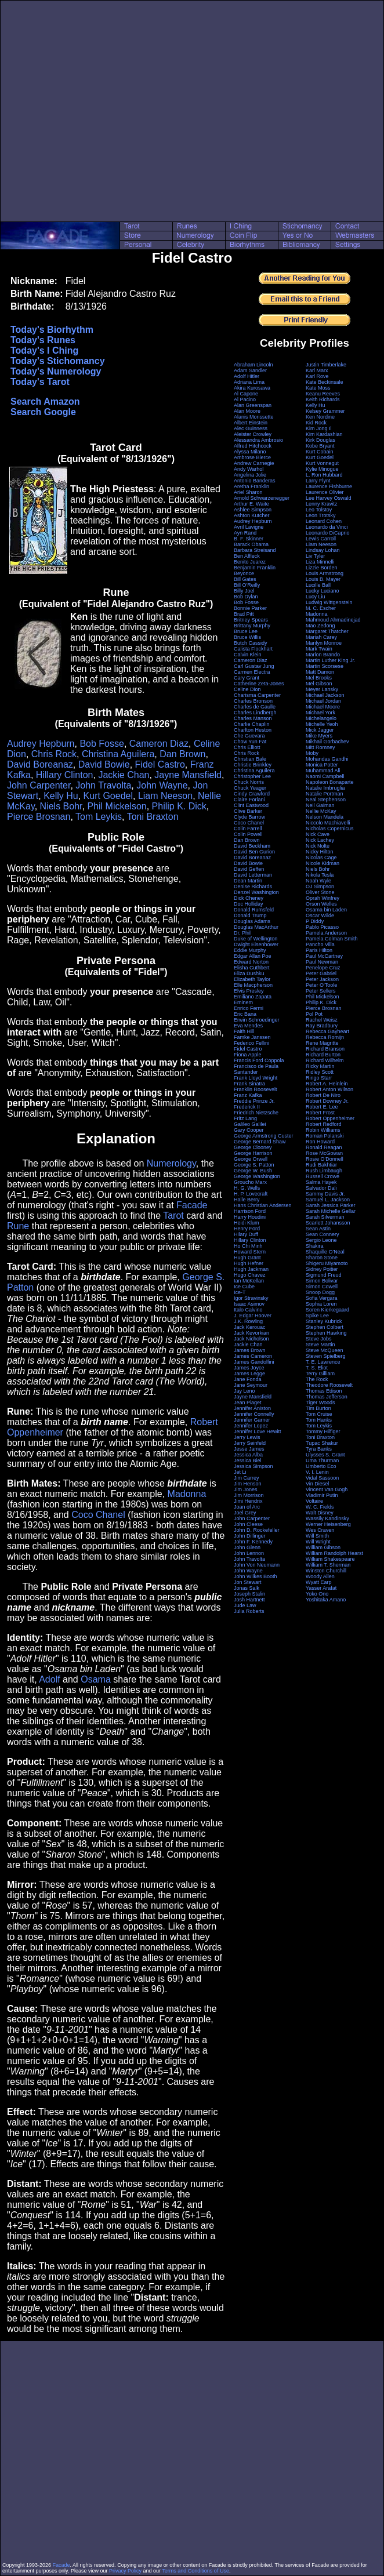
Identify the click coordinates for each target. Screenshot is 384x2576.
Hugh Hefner (248, 1263)
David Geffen (249, 869)
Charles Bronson (253, 701)
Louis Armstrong (324, 573)
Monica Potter (322, 765)
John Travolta (103, 785)
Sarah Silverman (325, 1217)
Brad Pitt (244, 614)
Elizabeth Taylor (252, 979)
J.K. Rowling (248, 1321)
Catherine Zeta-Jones (259, 683)
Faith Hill (244, 1031)
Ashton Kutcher (252, 515)
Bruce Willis (247, 637)
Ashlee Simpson (252, 510)
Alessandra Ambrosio (258, 440)
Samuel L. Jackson (328, 1199)
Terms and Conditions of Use (195, 2571)
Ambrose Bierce (252, 457)
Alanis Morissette (254, 417)
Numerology (171, 1163)
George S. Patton (254, 1165)
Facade (191, 1205)
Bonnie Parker (250, 608)
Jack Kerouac (250, 1327)
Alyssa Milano (250, 452)
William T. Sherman (328, 1565)
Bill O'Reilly (247, 585)
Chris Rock (54, 754)
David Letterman (253, 875)
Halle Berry (247, 1199)
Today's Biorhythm (51, 330)
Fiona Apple (248, 1055)
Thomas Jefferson (326, 1397)
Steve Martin (320, 1344)
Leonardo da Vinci (326, 527)
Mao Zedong (320, 625)
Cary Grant (246, 678)
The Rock (317, 1379)
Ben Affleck (247, 556)
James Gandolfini (254, 1362)
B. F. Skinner (248, 539)
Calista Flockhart (253, 649)
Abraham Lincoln (253, 365)
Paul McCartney (324, 956)
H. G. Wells (247, 1188)
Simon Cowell (322, 1286)
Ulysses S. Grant (325, 1455)
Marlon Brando (323, 654)
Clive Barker (248, 811)
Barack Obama (251, 544)
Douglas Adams (252, 921)
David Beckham (252, 846)
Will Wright (318, 1542)
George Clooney (253, 1147)
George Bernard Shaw (260, 1142)
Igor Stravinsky (251, 1298)
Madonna (187, 1494)
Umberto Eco (321, 1466)
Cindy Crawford (252, 794)
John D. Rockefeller (257, 1530)
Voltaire (314, 1501)
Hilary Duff (246, 1234)
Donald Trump (250, 915)
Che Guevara (249, 736)
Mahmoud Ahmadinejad (333, 620)
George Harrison (253, 1153)
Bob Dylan (246, 597)
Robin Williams (323, 1130)
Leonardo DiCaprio (328, 533)
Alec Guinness (250, 428)
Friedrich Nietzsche (256, 1113)
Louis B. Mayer (323, 579)
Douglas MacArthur (256, 927)
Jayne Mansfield (188, 775)
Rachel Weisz (322, 1020)
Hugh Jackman (251, 1269)
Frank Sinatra (249, 1084)
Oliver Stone (320, 892)
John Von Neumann (257, 1565)
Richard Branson (325, 1049)
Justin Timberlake (326, 365)
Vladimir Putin (322, 1495)
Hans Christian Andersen (263, 1205)
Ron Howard (320, 1142)
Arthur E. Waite (251, 504)
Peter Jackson (322, 979)
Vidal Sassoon (322, 1478)
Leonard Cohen (324, 521)
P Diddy (315, 921)
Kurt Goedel (108, 796)
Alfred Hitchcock (252, 446)
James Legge (249, 1373)
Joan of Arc (247, 1507)
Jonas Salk (246, 1588)
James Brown (250, 1350)
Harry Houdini (250, 1217)
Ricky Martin (320, 1066)
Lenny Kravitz (322, 504)
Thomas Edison (324, 1391)
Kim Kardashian (324, 434)
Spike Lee (317, 1315)
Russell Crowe (322, 1176)
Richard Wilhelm (325, 1060)
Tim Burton (318, 1408)
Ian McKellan (249, 1281)
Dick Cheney (248, 898)
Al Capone (246, 394)
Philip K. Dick (179, 806)
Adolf (49, 1679)
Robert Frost (320, 1113)
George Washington (257, 1176)
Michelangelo (321, 718)
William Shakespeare (330, 1559)
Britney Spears (251, 620)
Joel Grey (245, 1513)
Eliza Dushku (249, 973)
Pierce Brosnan (38, 817)
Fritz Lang (245, 1118)
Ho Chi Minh (248, 1246)
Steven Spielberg (326, 1356)
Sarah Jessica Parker (331, 1205)
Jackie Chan (123, 775)
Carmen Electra (252, 672)
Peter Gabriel (321, 973)
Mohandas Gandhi (327, 759)
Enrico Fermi (248, 1008)
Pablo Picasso (322, 927)
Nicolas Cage (321, 857)
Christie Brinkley (252, 765)
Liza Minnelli (320, 562)
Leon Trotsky (321, 515)
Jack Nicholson (251, 1339)
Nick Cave (317, 834)
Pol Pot (314, 1014)
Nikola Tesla (320, 875)
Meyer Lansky (322, 689)
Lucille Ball (318, 585)
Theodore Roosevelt (329, 1385)
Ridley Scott (320, 1072)
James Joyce (249, 1368)
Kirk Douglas (320, 440)
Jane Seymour (250, 1385)
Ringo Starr (319, 1078)
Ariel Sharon (248, 492)
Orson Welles (321, 904)
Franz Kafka (248, 1095)
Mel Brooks (319, 678)
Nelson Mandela (324, 817)
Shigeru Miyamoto (327, 1263)
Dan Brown (182, 754)
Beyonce (244, 573)
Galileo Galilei (250, 1124)
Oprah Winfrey (322, 898)
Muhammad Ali (323, 770)
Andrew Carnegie (254, 463)
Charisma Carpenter (257, 695)
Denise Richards (253, 886)
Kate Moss (318, 388)
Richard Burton (323, 1055)
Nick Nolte (317, 846)
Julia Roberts (249, 1611)
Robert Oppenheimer (330, 1118)
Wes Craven (320, 1530)
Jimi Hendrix (248, 1501)
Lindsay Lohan (323, 550)
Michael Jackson (325, 695)
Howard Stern (250, 1252)
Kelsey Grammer (325, 411)
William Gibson (323, 1547)
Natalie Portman (324, 794)
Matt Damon (320, 672)
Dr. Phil (242, 933)
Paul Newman (322, 962)
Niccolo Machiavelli (328, 823)
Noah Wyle (318, 881)
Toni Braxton (153, 817)
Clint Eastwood (251, 805)
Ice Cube (244, 1286)
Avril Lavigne (248, 527)
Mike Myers (319, 736)
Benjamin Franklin (255, 568)
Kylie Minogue (322, 469)
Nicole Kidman (322, 863)
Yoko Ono (317, 1594)
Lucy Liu (315, 597)
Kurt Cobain (320, 452)
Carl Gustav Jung (254, 666)
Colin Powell (248, 834)
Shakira (315, 1246)
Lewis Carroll (321, 539)
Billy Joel (244, 591)
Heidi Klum (246, 1223)
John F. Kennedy (253, 1542)
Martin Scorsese (324, 666)
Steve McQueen (324, 1350)
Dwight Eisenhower (256, 944)
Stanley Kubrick (324, 1321)
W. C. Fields (320, 1507)
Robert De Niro (323, 1095)
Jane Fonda (248, 1379)
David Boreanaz (40, 764)
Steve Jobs (319, 1339)
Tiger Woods (320, 1402)
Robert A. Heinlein (327, 1084)
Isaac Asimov (249, 1304)
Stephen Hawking (326, 1333)
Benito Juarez (250, 562)
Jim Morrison (249, 1495)
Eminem (243, 1002)
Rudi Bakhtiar (321, 1165)
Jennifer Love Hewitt (257, 1431)
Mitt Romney (320, 747)
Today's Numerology (55, 371)
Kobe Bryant (320, 446)
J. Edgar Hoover (252, 1315)
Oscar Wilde (320, 915)
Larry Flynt (318, 481)
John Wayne (161, 785)
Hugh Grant (247, 1257)
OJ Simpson (320, 886)
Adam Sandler (250, 370)
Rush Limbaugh (324, 1170)
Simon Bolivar (322, 1281)
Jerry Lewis (247, 1437)
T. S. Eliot (317, 1368)
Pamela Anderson (326, 933)
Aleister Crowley (252, 434)
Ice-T (240, 1292)
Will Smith (317, 1536)
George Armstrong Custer (264, 1136)
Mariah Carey (321, 637)
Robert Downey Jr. (327, 1101)
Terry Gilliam (320, 1373)
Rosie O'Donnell (324, 1159)
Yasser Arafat (321, 1588)
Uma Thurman (322, 1460)
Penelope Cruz (323, 968)
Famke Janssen (252, 1037)
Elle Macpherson (253, 985)
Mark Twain (319, 649)
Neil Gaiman (320, 805)
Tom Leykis (98, 817)
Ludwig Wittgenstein (329, 602)
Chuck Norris (249, 782)
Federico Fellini (251, 1043)
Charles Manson (253, 718)
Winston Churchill (326, 1571)
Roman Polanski (325, 1136)
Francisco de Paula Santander (256, 1069)
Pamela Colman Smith (332, 939)
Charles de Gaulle (255, 707)
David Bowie (104, 764)
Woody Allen (320, 1576)
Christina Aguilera (118, 754)
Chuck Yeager (250, 788)
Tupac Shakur (322, 1443)
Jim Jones (246, 1489)
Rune (18, 1226)
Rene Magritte (322, 1043)
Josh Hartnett (249, 1600)
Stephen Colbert (324, 1327)
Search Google (43, 412)
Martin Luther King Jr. (331, 660)
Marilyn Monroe (324, 643)
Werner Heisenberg (328, 1524)
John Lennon (249, 1553)
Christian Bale (250, 759)
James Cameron (253, 1356)
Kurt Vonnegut (322, 463)
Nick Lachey (320, 840)
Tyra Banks (319, 1449)
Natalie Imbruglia (325, 788)
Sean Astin (318, 1228)
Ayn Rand (245, 533)
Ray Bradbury (322, 1026)
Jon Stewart (248, 1582)
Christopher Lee (252, 776)
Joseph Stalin (249, 1594)
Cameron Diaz (159, 744)
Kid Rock (316, 423)
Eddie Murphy (250, 950)
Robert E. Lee (322, 1107)
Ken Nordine (320, 417)
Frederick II (247, 1107)
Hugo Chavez (250, 1275)
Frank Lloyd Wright (255, 1078)
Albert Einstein (250, 423)
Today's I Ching (44, 350)
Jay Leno (244, 1391)
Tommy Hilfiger (323, 1431)
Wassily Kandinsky (327, 1518)
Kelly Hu (61, 796)
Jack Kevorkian (251, 1333)
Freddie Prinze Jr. (254, 1101)
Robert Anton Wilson (329, 1089)
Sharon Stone (322, 1257)
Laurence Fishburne (329, 486)
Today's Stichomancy (57, 361)
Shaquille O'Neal (325, 1252)
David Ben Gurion (254, 852)
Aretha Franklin (251, 486)
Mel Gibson (319, 683)
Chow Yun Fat (250, 741)
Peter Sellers (321, 991)
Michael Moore (323, 707)
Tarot (173, 1215)
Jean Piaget (248, 1402)
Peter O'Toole (321, 985)
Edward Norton (251, 962)
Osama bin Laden (326, 910)
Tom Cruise (319, 1414)
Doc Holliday (248, 904)
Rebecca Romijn (325, 1037)
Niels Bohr (61, 806)
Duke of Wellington (255, 939)
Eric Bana (245, 1014)
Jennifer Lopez (251, 1426)
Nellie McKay (321, 811)
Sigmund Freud (324, 1275)
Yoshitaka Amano (326, 1600)
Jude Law (245, 1605)
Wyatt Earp (318, 1582)
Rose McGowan (324, 1153)
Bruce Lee (246, 631)
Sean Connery (322, 1234)
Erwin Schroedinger (257, 1020)
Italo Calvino (248, 1310)
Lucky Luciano (322, 591)
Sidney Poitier (322, 1269)
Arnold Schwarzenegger (261, 498)
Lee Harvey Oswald (329, 498)
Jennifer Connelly (254, 1414)
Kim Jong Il (319, 428)
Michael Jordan (323, 701)
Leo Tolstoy (319, 510)
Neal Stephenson (326, 799)
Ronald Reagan (324, 1147)
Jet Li (240, 1472)
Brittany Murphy (252, 625)
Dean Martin (248, 881)
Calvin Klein (248, 654)
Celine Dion (247, 689)
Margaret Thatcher (327, 631)
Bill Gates (245, 579)
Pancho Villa (320, 944)
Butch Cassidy (250, 643)
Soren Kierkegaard (327, 1310)
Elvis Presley (249, 991)
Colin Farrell (248, 828)
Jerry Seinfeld (250, 1443)
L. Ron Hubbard (324, 475)
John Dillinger (250, 1536)
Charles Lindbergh (255, 712)
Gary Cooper (249, 1130)
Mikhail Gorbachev (327, 741)
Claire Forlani (249, 799)
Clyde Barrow (249, 817)
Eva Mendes (248, 1026)
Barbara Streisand (255, 550)
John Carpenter (38, 785)
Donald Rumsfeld (254, 910)
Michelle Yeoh (322, 724)
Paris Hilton (319, 950)
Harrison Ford (250, 1211)
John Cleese (248, 1524)
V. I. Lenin (317, 1472)
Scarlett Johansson (328, 1223)
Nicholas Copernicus (330, 828)
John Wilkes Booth (255, 1576)
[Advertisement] (109, 111)
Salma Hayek (321, 1182)
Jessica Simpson (253, 1466)
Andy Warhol (248, 469)
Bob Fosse (101, 744)
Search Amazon (44, 401)
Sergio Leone (321, 1240)
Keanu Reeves (323, 394)
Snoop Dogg (320, 1292)
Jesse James (249, 1449)
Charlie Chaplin (252, 724)
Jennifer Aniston (252, 1408)
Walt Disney (320, 1513)
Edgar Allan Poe (252, 956)
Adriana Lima (249, 382)
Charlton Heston (252, 730)
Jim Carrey (246, 1478)
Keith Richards (323, 399)
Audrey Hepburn (41, 744)
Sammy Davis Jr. (325, 1194)
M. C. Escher (321, 608)
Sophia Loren (321, 1304)
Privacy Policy (125, 2571)
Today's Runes (42, 340)
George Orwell (250, 1159)
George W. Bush (253, 1170)
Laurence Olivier (325, 492)
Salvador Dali (321, 1188)
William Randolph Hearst (334, 1553)
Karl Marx (317, 370)
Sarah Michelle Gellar (331, 1211)
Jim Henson (248, 1484)
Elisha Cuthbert (252, 968)
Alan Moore (247, 411)
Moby (312, 753)
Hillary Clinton (64, 775)
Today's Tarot (40, 382)
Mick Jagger (320, 730)
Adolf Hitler (246, 376)
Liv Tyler (315, 556)
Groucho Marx (250, 1182)
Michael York (320, 712)
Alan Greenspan (252, 405)
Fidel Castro (160, 764)
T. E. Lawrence (323, 1362)
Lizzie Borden (322, 568)
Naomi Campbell (325, 776)
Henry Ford (247, 1228)
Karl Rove (317, 376)
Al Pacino (245, 399)
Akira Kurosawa (252, 388)
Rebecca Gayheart (327, 1031)
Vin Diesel (317, 1484)
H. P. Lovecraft (250, 1194)
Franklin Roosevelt (255, 1089)
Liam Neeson (165, 796)
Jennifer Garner (252, 1420)
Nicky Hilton (320, 852)
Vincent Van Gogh (326, 1489)
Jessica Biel (248, 1460)
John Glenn (247, 1547)
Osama (96, 1679)
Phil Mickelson (116, 806)
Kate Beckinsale (324, 382)
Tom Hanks (319, 1420)
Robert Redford (324, 1124)
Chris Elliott (247, 747)
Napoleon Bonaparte (330, 782)
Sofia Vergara (322, 1298)
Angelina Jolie (250, 475)
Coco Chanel (98, 1515)
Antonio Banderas (255, 481)
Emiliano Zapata (252, 997)
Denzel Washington (256, 892)
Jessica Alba (248, 1455)
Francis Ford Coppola (259, 1060)
